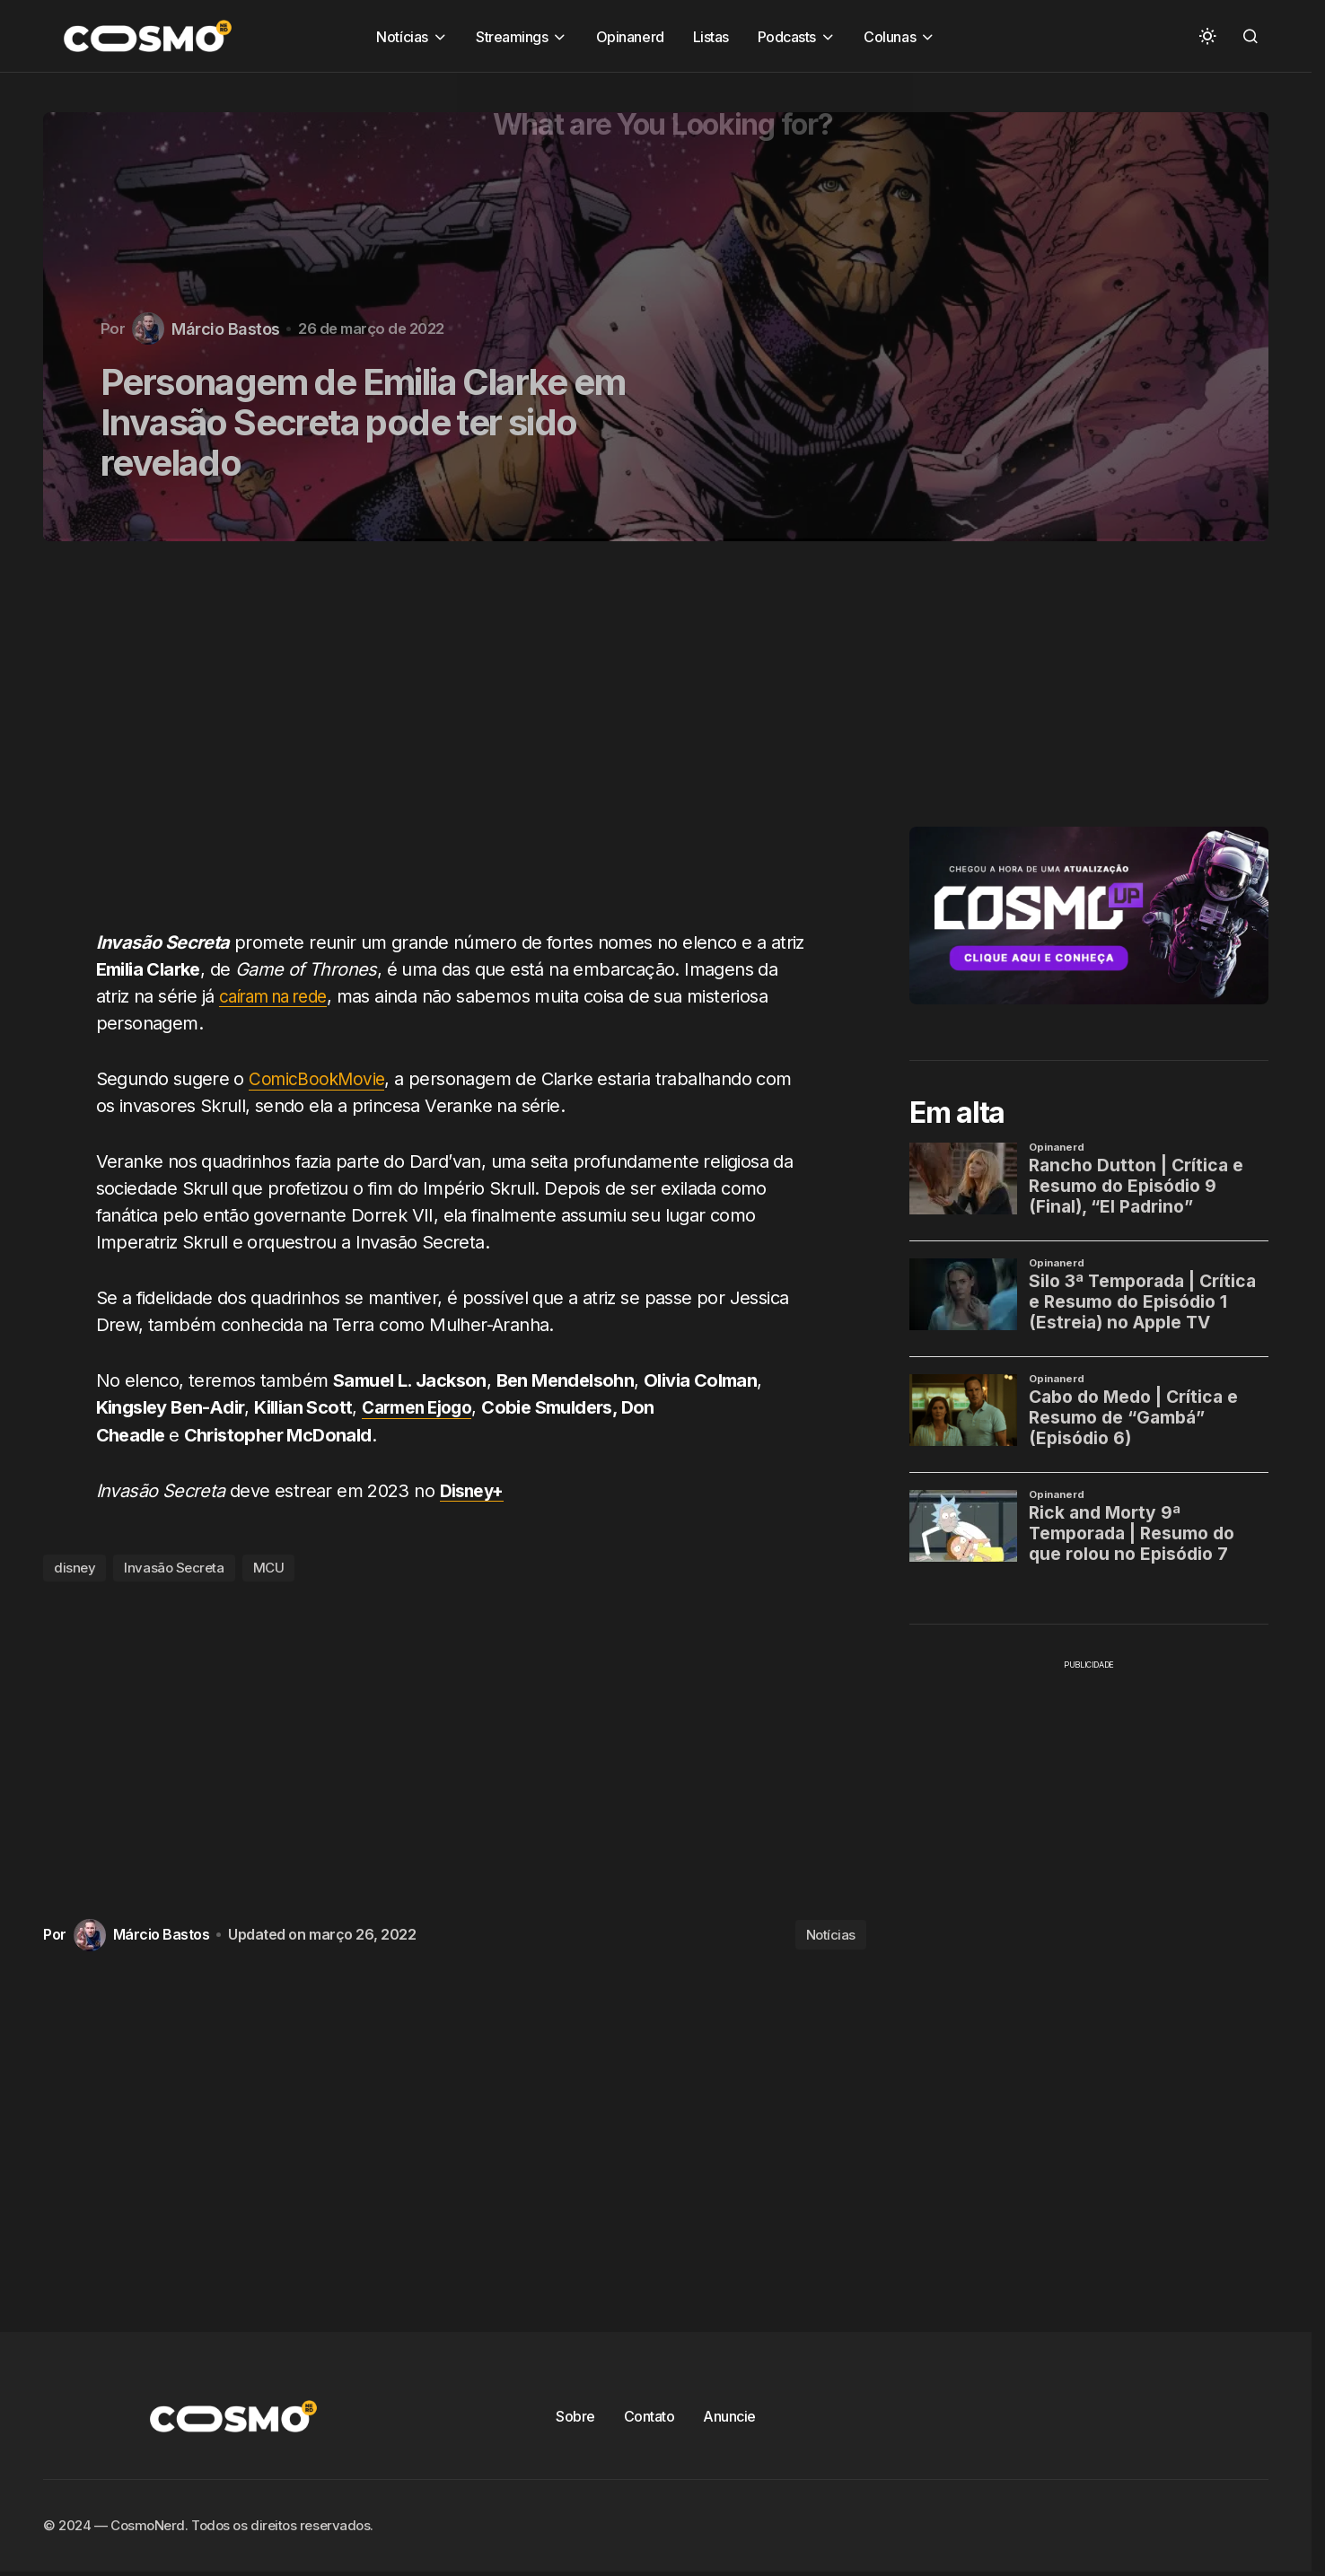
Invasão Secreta (174, 1566)
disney (74, 1566)
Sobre (575, 2415)
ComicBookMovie (319, 1079)
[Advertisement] (461, 746)
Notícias (831, 1933)
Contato (649, 2415)
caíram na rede (279, 996)
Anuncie (729, 2415)
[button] (1207, 36)
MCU (269, 1566)
